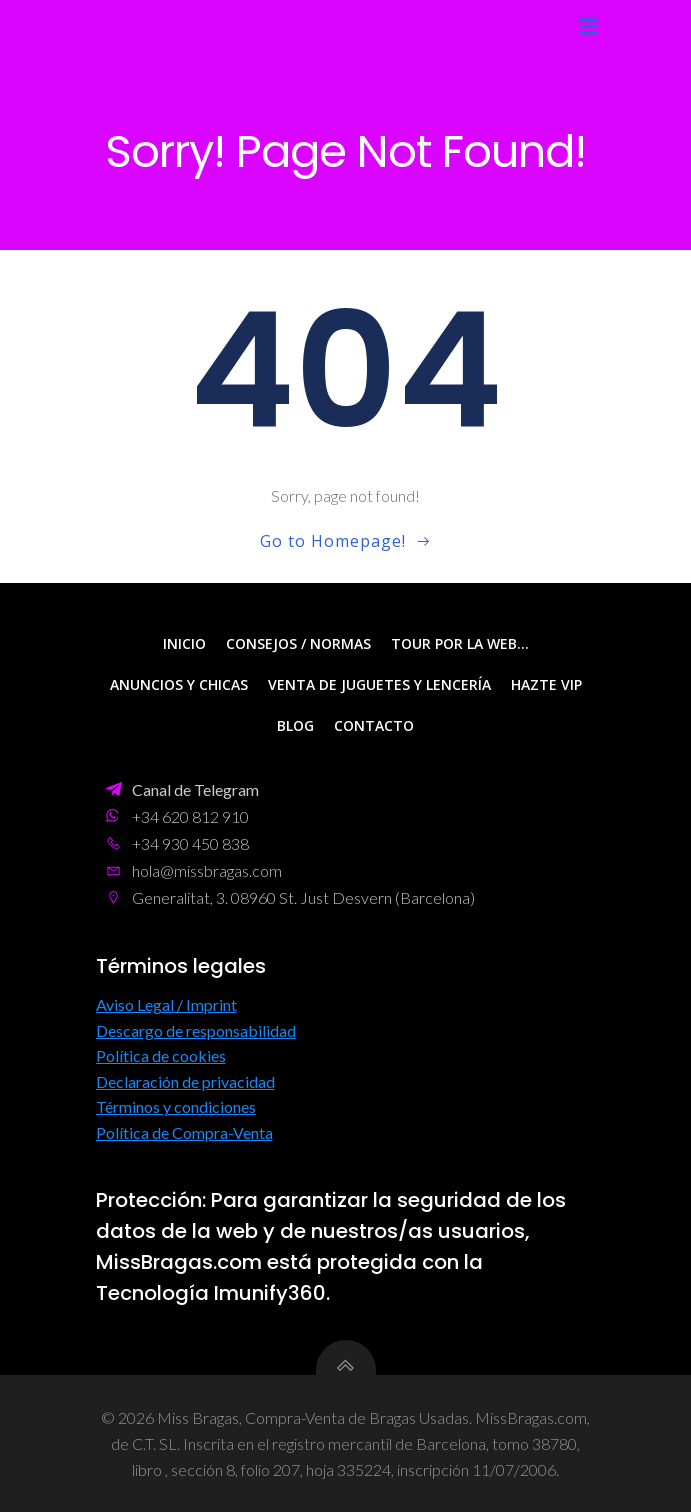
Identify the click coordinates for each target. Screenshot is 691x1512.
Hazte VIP (546, 684)
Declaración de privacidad (185, 1081)
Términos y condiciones (176, 1106)
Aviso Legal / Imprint (166, 1004)
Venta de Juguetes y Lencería (379, 684)
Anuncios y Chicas (179, 684)
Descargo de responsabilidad (196, 1030)
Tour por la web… (460, 643)
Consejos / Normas (298, 643)
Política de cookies (161, 1055)
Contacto (374, 725)
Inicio (184, 643)
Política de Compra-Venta (184, 1132)
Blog (295, 725)
